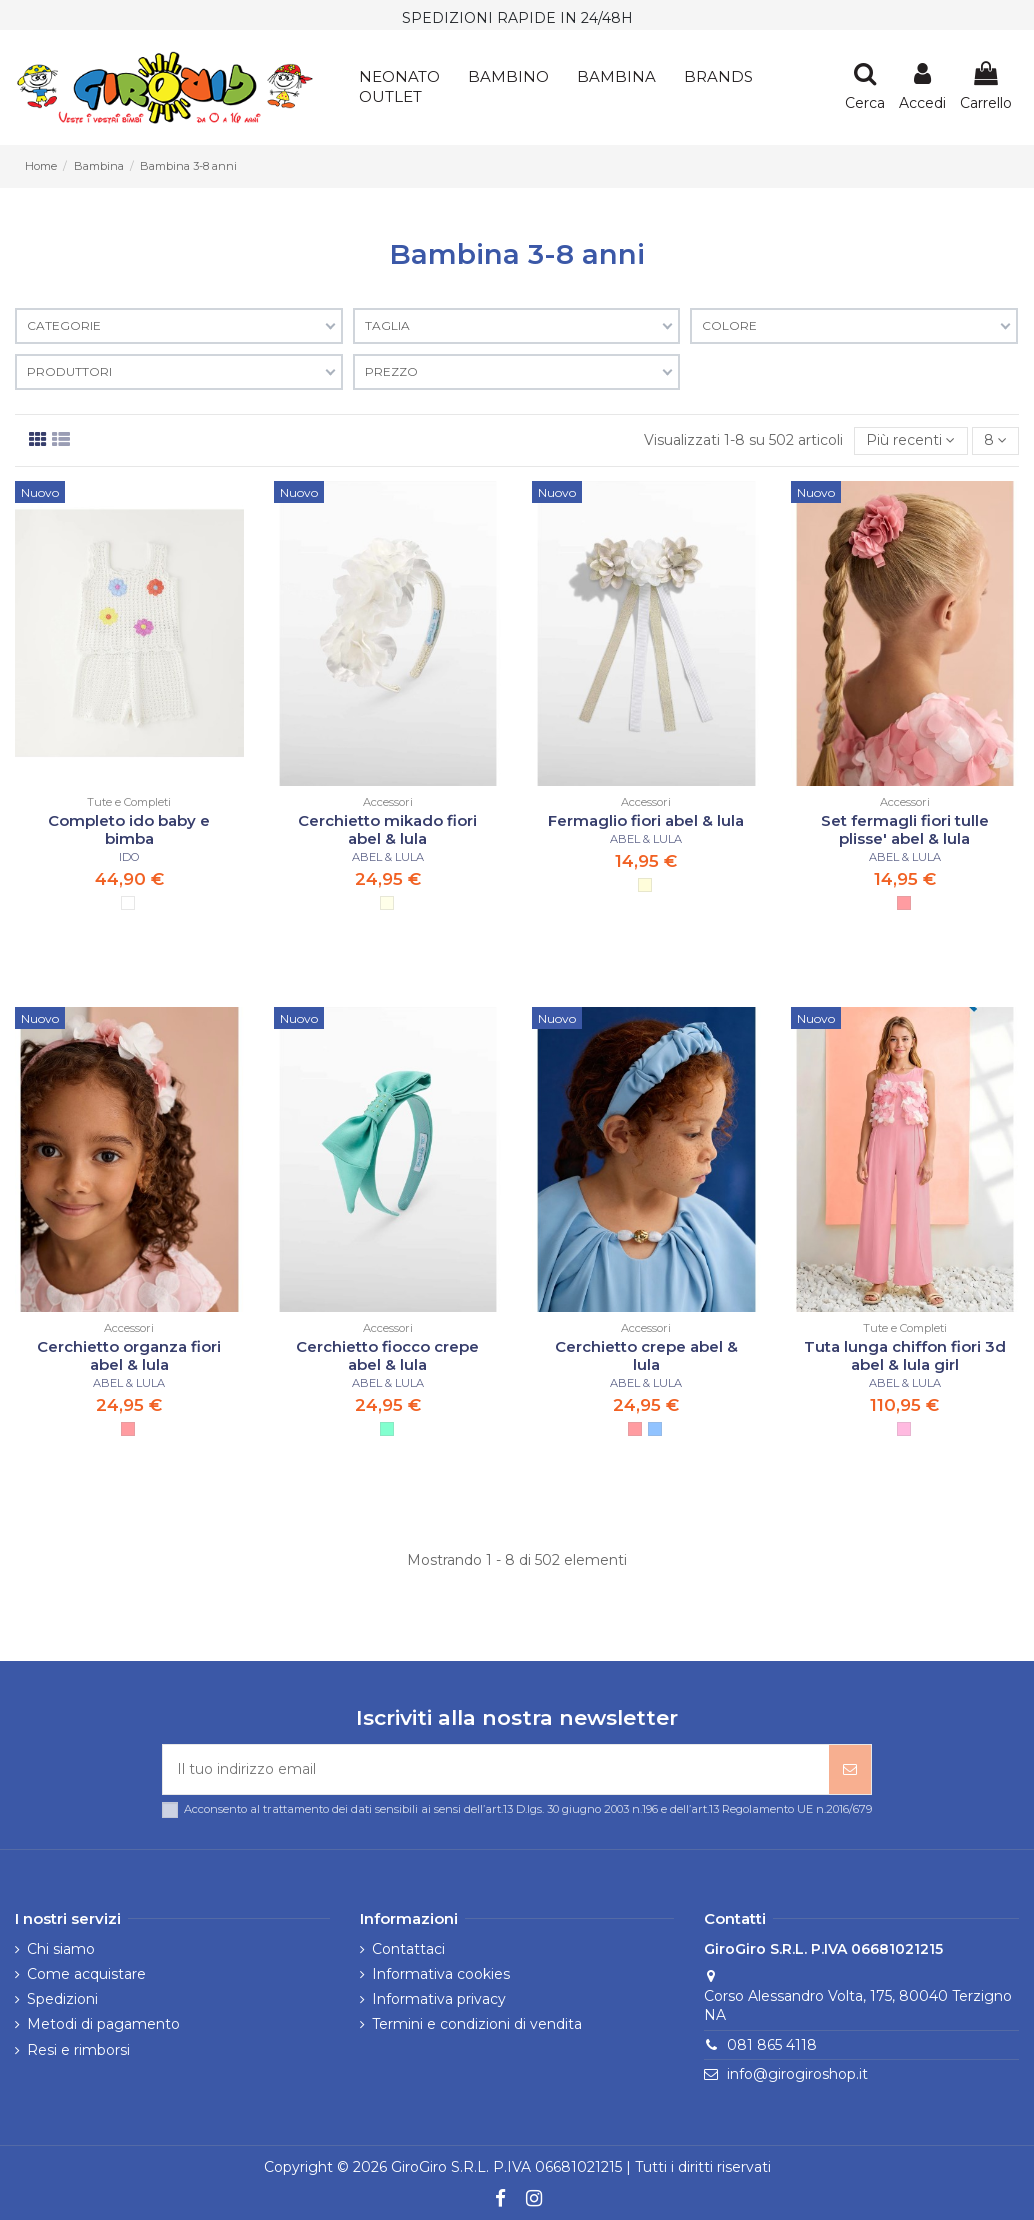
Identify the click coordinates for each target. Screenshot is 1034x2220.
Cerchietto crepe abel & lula (646, 1355)
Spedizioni (62, 1999)
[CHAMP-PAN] (645, 885)
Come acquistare (86, 1974)
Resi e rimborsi (78, 2050)
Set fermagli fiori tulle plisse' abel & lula (905, 829)
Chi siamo (61, 1949)
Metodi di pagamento (103, 2025)
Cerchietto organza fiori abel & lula (129, 1355)
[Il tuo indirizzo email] (496, 1769)
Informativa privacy (439, 1999)
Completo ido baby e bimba (129, 829)
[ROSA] (904, 903)
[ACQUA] (387, 1429)
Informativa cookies (441, 1974)
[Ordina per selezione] (910, 441)
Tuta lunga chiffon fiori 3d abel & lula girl (905, 1355)
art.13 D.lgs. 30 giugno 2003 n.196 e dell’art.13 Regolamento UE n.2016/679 (678, 1809)
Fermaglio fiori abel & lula (646, 820)
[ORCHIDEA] (904, 1429)
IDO (129, 857)
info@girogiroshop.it (797, 2074)
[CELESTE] (655, 1429)
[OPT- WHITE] (128, 903)
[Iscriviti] (850, 1769)
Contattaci (408, 1949)
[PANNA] (387, 903)
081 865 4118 (772, 2045)
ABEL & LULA (388, 857)
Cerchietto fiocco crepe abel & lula (387, 1355)
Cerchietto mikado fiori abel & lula (387, 829)
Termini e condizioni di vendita (477, 2025)
